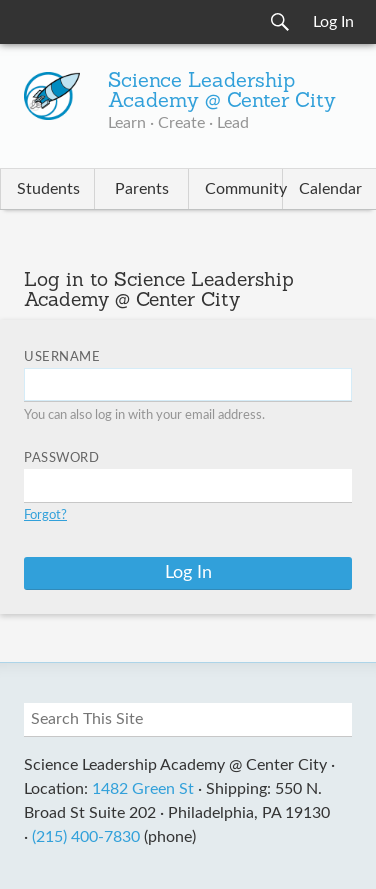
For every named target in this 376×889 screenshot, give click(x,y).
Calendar (330, 189)
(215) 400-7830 (86, 837)
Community (243, 189)
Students (48, 189)
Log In (333, 22)
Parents (142, 189)
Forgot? (45, 515)
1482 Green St (143, 789)
